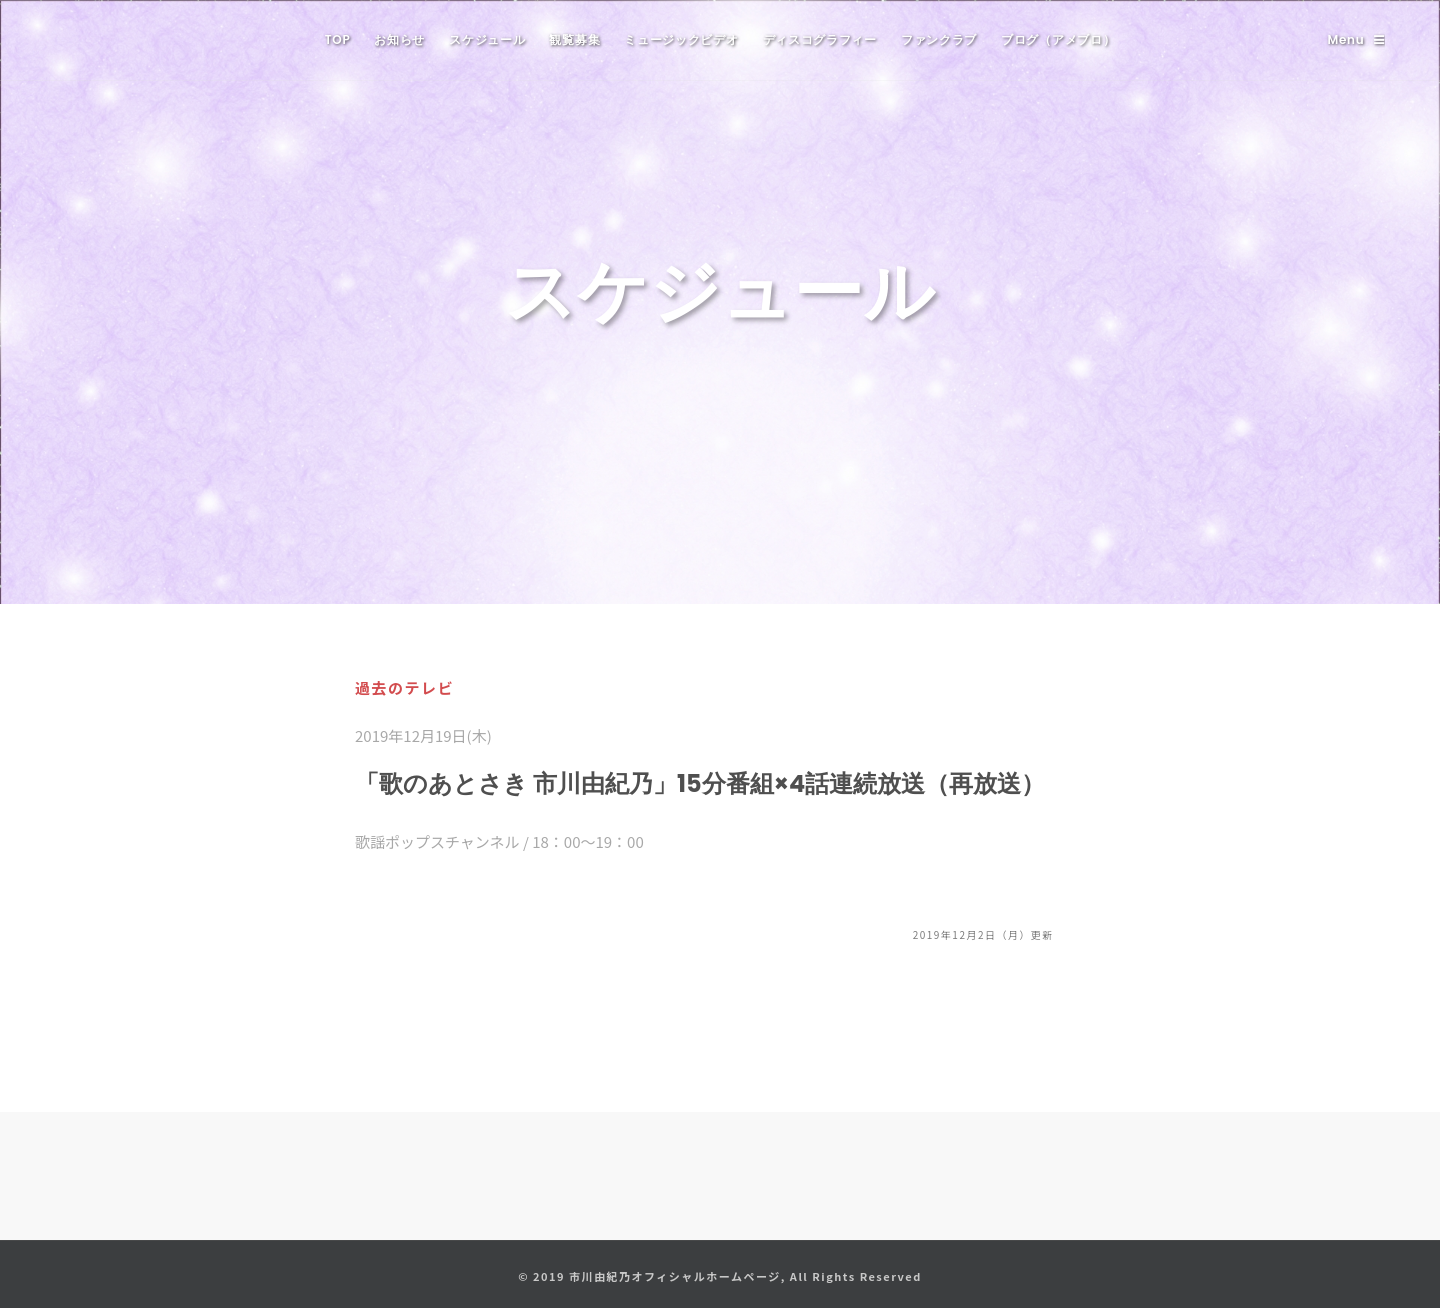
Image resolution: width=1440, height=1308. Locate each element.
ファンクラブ (939, 39)
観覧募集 (574, 39)
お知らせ (399, 39)
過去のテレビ (404, 687)
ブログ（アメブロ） (1058, 39)
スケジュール (487, 39)
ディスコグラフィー (820, 39)
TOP (338, 39)
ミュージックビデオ (681, 39)
